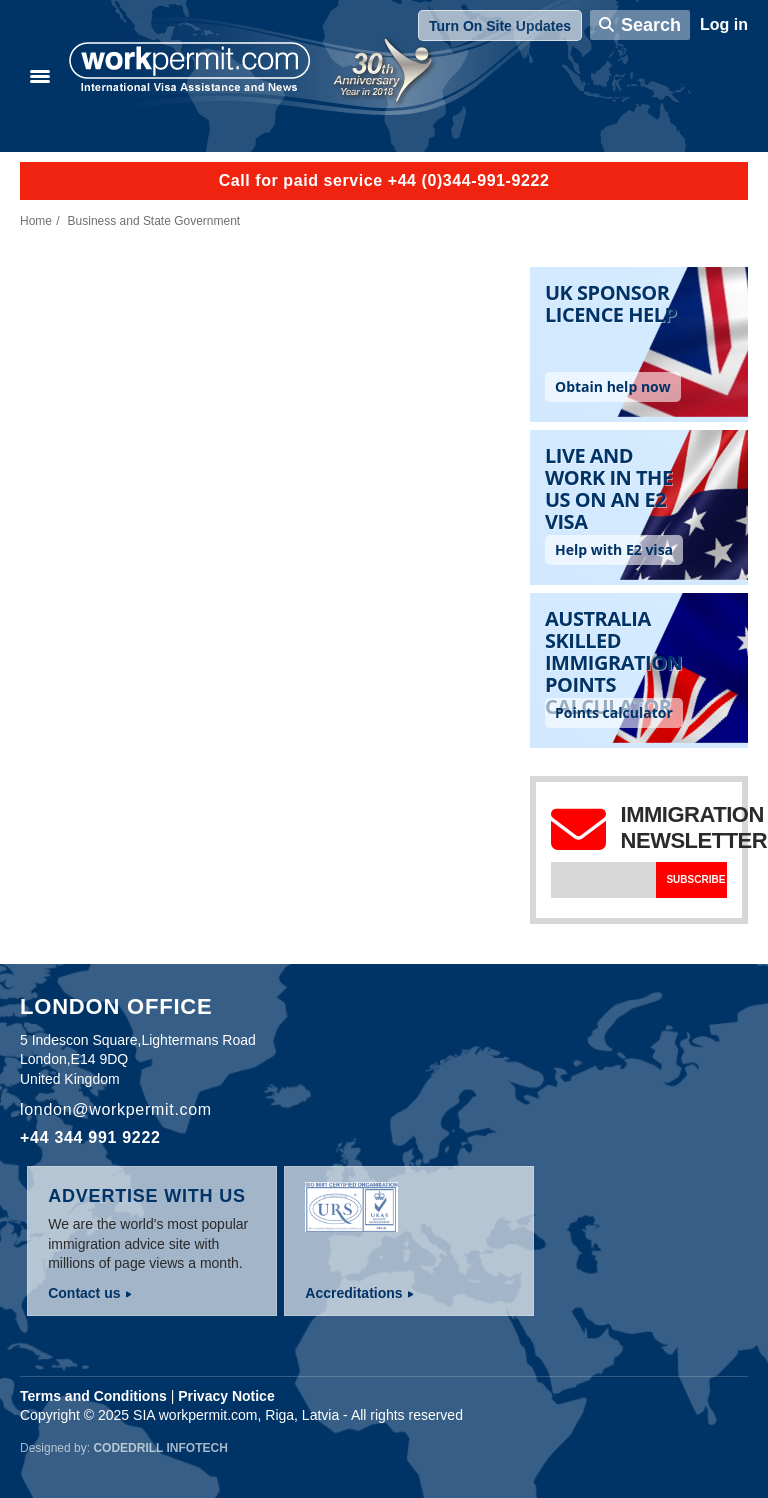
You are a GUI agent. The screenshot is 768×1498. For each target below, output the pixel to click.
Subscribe (695, 879)
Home (36, 221)
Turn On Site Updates (500, 26)
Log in (724, 24)
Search (651, 25)
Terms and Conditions (93, 1396)
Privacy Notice (226, 1396)
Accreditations (353, 1293)
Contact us (84, 1293)
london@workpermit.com (116, 1109)
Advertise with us (147, 1196)
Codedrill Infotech (160, 1448)
